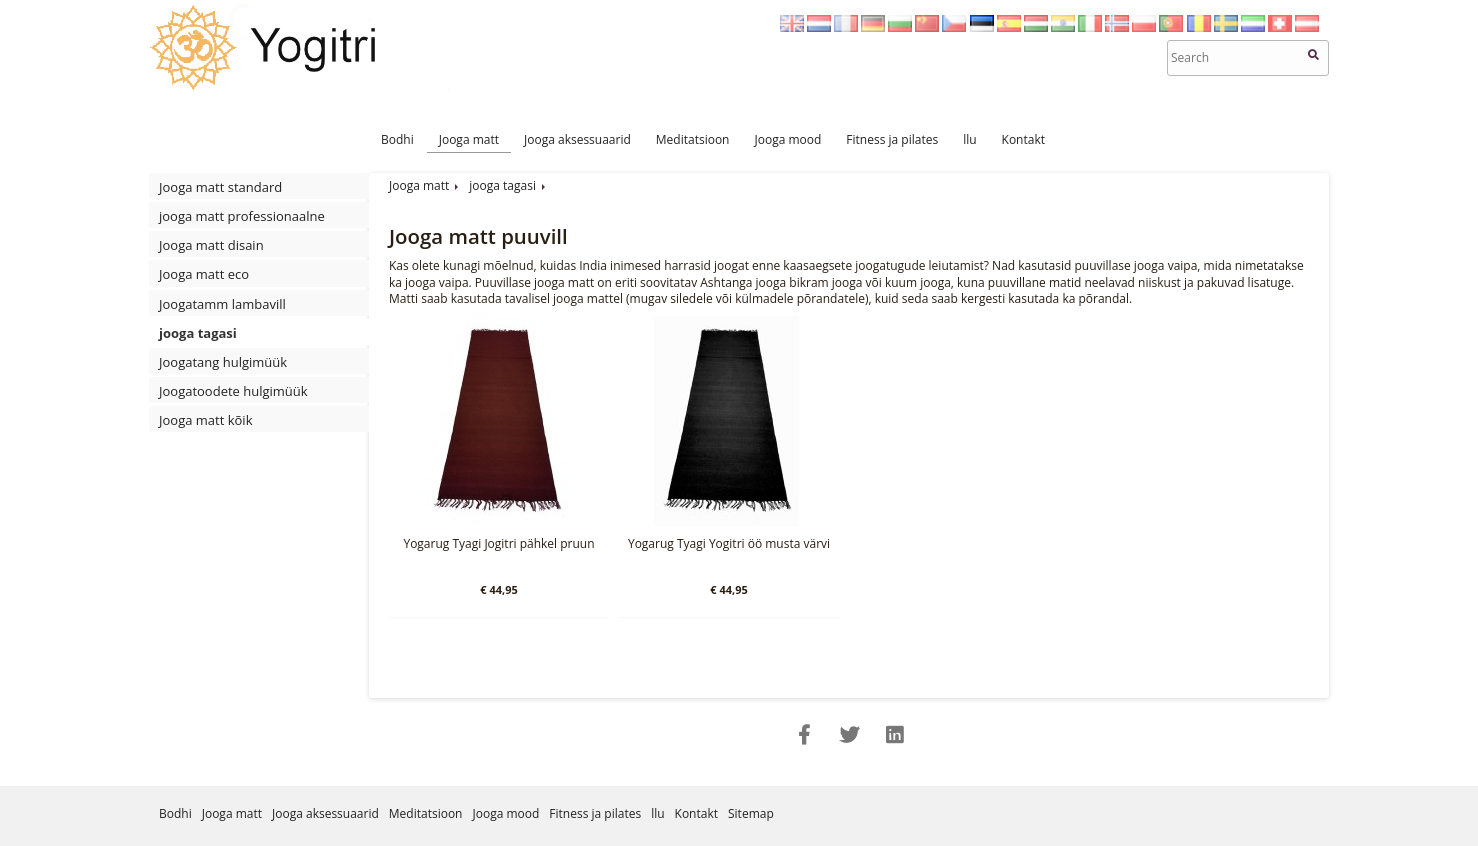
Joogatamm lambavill (222, 304)
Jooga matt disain (211, 245)
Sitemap (751, 813)
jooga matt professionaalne (242, 216)
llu (969, 139)
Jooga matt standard (220, 187)
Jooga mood (787, 139)
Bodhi (397, 139)
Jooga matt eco (204, 274)
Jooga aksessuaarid (577, 139)
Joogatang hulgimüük (223, 362)
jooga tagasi (198, 333)
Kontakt (1023, 139)
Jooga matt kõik (205, 420)
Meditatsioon (693, 139)
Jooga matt (469, 139)
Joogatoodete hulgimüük (233, 391)
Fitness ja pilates (892, 139)
